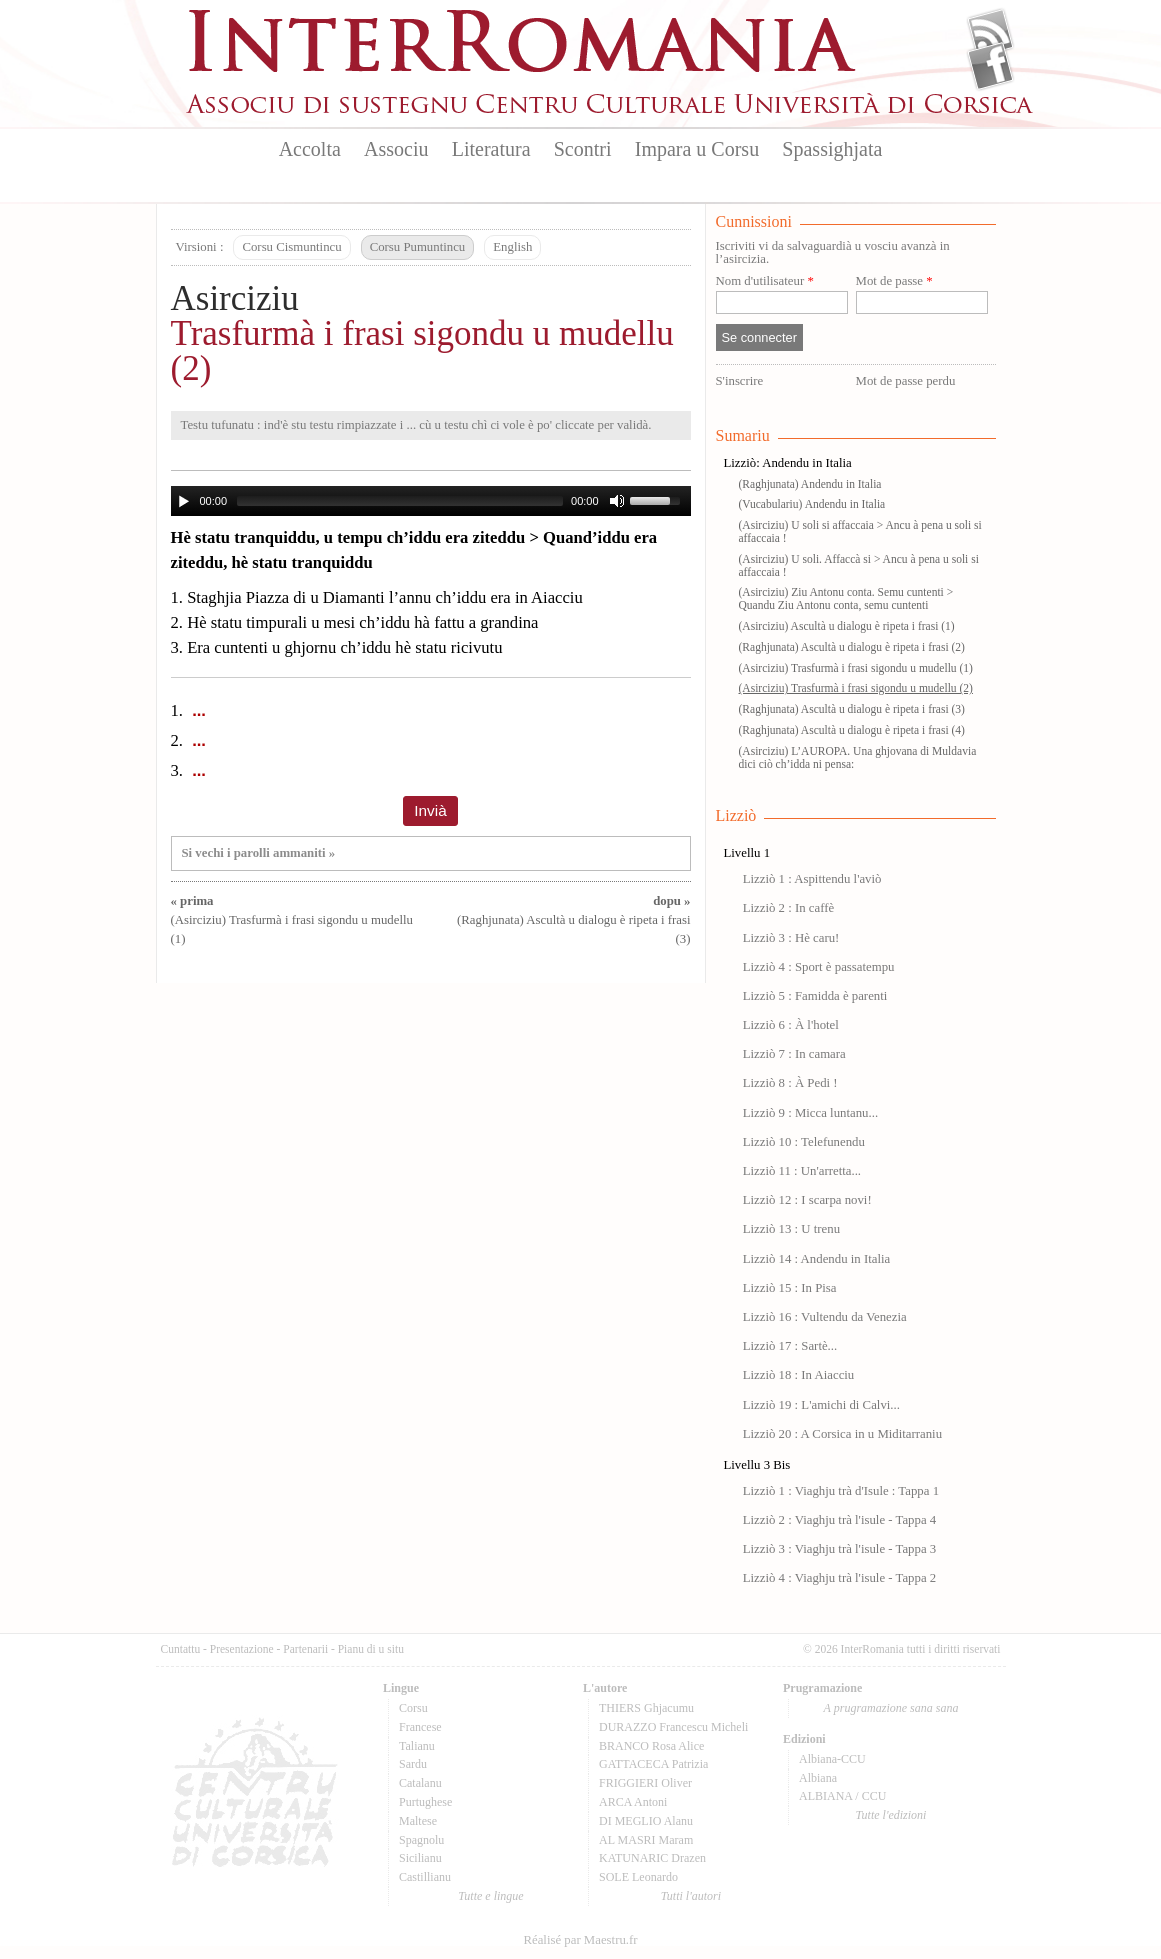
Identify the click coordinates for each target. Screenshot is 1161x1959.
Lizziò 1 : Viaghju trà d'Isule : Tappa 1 (841, 1491)
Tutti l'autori (691, 1896)
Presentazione (242, 1649)
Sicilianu (420, 1858)
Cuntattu (181, 1649)
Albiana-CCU (832, 1759)
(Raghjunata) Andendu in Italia (810, 484)
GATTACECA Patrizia (653, 1764)
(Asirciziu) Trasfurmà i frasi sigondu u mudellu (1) (292, 920)
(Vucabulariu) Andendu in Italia (812, 504)
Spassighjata (832, 149)
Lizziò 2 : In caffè (788, 908)
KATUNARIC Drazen (652, 1858)
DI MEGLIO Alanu (646, 1821)
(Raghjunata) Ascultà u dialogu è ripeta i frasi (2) (852, 647)
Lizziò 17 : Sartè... (790, 1346)
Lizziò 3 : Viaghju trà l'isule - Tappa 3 (840, 1549)
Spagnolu (421, 1840)
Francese (420, 1727)
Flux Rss (990, 33)
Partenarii (305, 1649)
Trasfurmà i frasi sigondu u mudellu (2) (422, 351)
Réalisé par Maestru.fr (580, 1940)
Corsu (413, 1708)
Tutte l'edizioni (891, 1815)
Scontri (583, 149)
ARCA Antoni (633, 1802)
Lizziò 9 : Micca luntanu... (810, 1113)
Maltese (418, 1821)
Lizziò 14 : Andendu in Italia (816, 1259)
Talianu (417, 1746)
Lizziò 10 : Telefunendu (804, 1142)
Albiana (818, 1778)
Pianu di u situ (371, 1649)
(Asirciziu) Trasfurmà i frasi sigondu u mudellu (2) (856, 688)
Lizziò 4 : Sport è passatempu (819, 967)
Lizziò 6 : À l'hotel (791, 1025)
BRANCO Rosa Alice (651, 1746)
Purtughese (425, 1802)
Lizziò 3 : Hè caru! (791, 938)
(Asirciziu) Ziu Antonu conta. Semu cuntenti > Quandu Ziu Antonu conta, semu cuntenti (846, 598)
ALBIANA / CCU (842, 1796)
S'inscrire (740, 381)
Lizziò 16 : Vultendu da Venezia (825, 1317)
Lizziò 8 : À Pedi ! (790, 1083)
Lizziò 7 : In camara (794, 1054)
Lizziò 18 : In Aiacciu (799, 1375)
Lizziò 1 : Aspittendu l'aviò (812, 879)
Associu (396, 149)
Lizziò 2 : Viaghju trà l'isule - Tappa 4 (840, 1520)
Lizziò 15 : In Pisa (790, 1288)
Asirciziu (235, 298)
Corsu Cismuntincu (291, 247)
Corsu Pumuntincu (418, 247)
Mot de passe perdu (906, 381)
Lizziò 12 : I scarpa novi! (807, 1200)
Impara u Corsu (697, 149)
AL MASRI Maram (646, 1840)
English (512, 247)
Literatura (491, 149)
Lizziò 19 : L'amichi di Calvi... (821, 1405)
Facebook (990, 66)
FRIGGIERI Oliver (645, 1783)
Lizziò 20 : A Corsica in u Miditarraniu (842, 1434)
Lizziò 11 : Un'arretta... (802, 1171)
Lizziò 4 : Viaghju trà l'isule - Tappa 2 (840, 1578)
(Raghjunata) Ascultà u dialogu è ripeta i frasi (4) (852, 730)
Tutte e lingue (490, 1896)
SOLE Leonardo (638, 1877)
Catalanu (420, 1783)
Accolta (310, 149)
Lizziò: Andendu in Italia (788, 463)
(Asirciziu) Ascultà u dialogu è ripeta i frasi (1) (847, 626)
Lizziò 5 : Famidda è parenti (815, 996)
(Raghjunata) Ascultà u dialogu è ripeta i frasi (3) (573, 920)
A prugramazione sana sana (891, 1708)
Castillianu (425, 1877)
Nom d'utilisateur (765, 281)
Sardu (413, 1764)
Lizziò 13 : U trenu (791, 1229)
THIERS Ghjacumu (646, 1708)
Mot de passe (894, 281)
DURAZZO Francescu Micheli (673, 1727)
